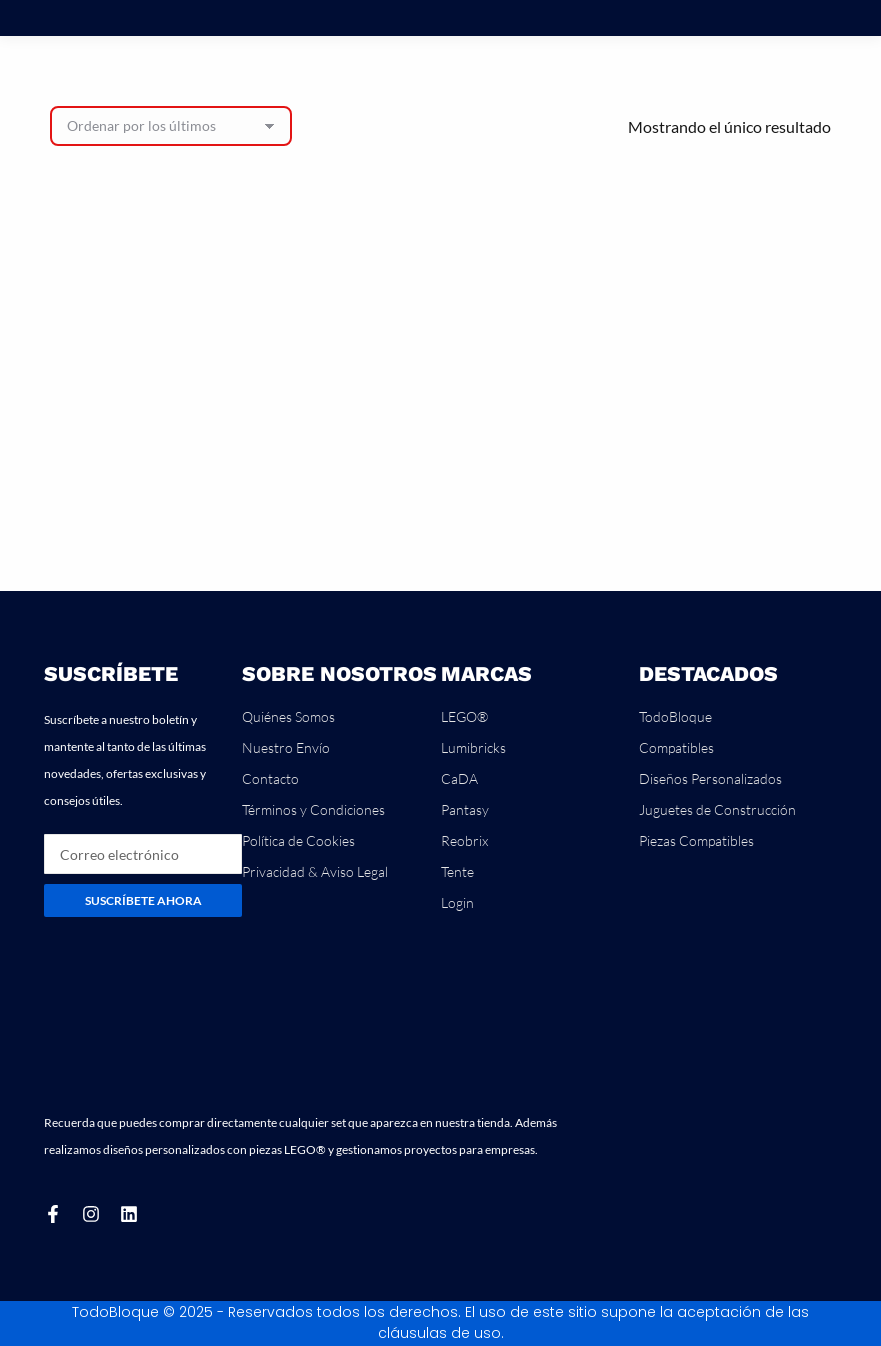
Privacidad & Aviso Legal (315, 871)
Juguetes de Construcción (717, 809)
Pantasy (465, 809)
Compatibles (676, 747)
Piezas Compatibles (696, 840)
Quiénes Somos (288, 716)
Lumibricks (473, 747)
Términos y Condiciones (313, 809)
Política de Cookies (298, 840)
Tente (457, 871)
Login (457, 902)
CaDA (459, 778)
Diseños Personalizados (710, 778)
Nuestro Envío (286, 747)
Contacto (270, 778)
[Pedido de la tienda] (171, 126)
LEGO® (464, 716)
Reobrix (464, 840)
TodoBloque (675, 716)
